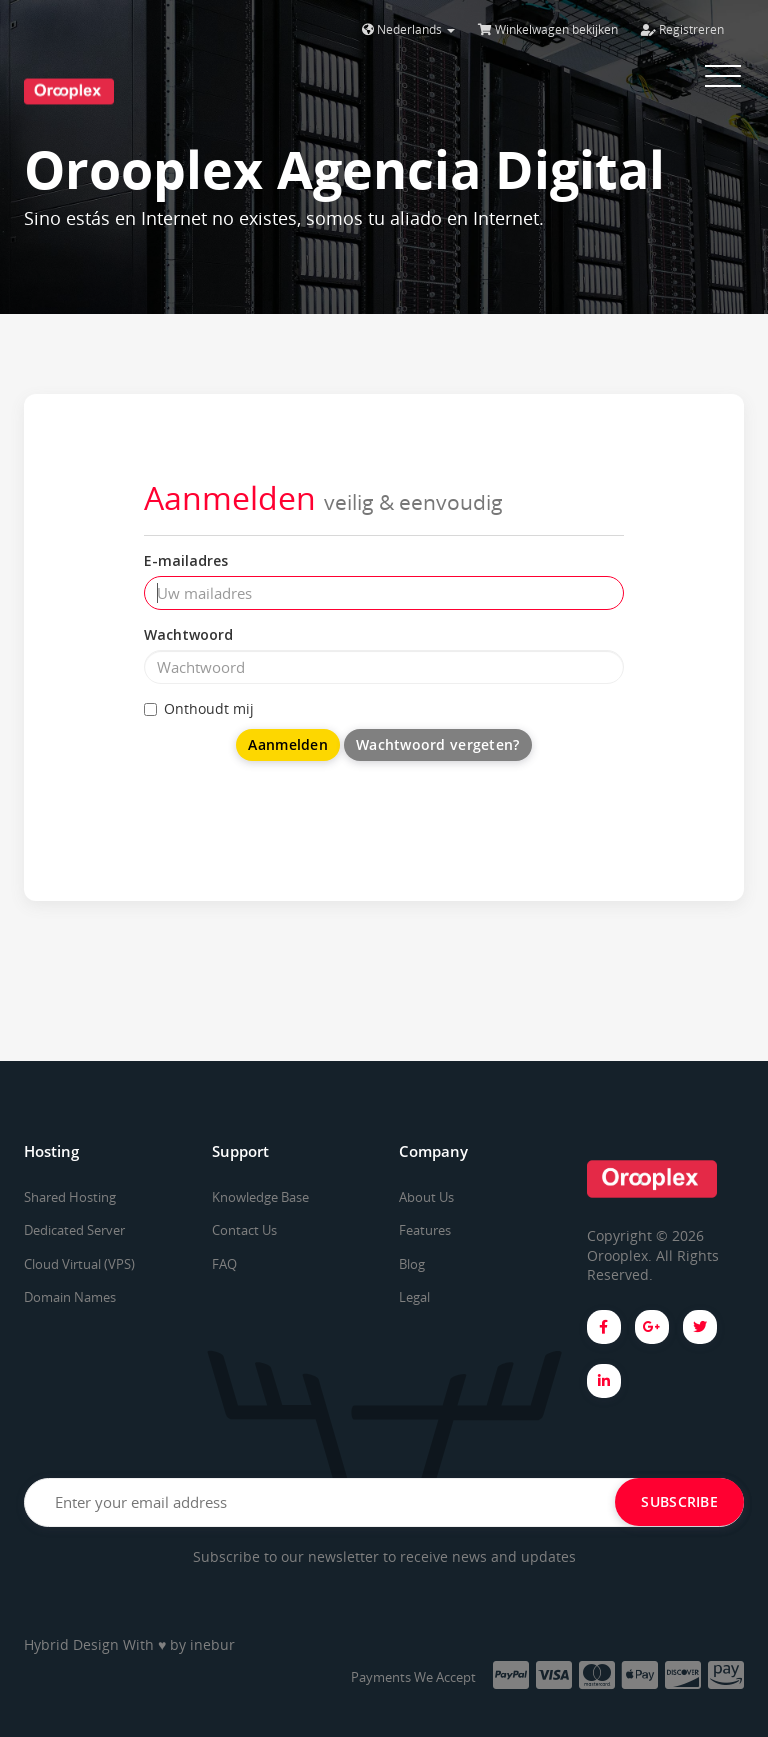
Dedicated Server (74, 1230)
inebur (212, 1644)
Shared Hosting (70, 1197)
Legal (414, 1297)
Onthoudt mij (199, 708)
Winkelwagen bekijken (548, 29)
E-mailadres (186, 560)
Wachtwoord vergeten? (438, 744)
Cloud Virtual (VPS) (79, 1264)
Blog (412, 1264)
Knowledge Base (260, 1197)
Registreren (682, 29)
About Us (426, 1197)
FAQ (224, 1264)
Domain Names (70, 1297)
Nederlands (408, 29)
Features (425, 1230)
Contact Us (244, 1230)
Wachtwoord (188, 634)
